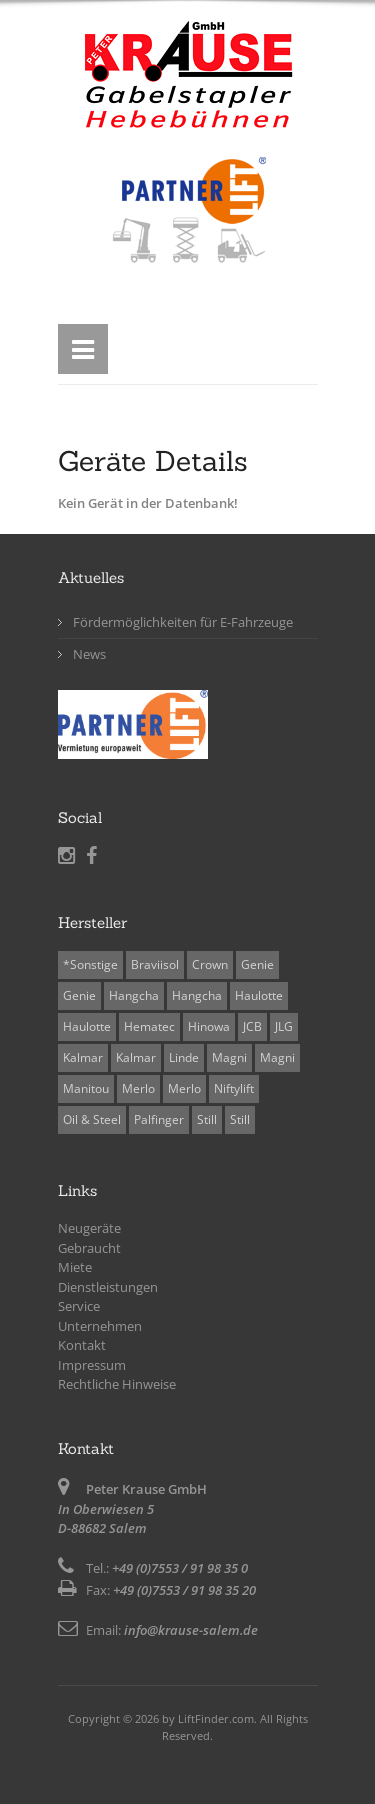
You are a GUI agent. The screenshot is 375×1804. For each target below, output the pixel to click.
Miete (75, 1267)
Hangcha (134, 995)
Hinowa (209, 1026)
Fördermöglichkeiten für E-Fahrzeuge (183, 622)
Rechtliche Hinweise (117, 1384)
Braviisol (155, 964)
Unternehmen (100, 1326)
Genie (257, 964)
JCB (252, 1026)
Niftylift (234, 1088)
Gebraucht (89, 1248)
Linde (184, 1057)
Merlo (138, 1088)
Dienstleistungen (108, 1287)
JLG (284, 1026)
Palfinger (159, 1119)
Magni (229, 1057)
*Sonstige (90, 964)
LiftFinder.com (216, 1718)
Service (79, 1306)
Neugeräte (89, 1228)
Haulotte (259, 995)
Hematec (149, 1026)
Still (207, 1119)
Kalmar (83, 1057)
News (89, 654)
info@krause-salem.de (191, 1630)
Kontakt (82, 1345)
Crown (210, 964)
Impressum (92, 1365)
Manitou (86, 1088)
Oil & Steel (92, 1119)
